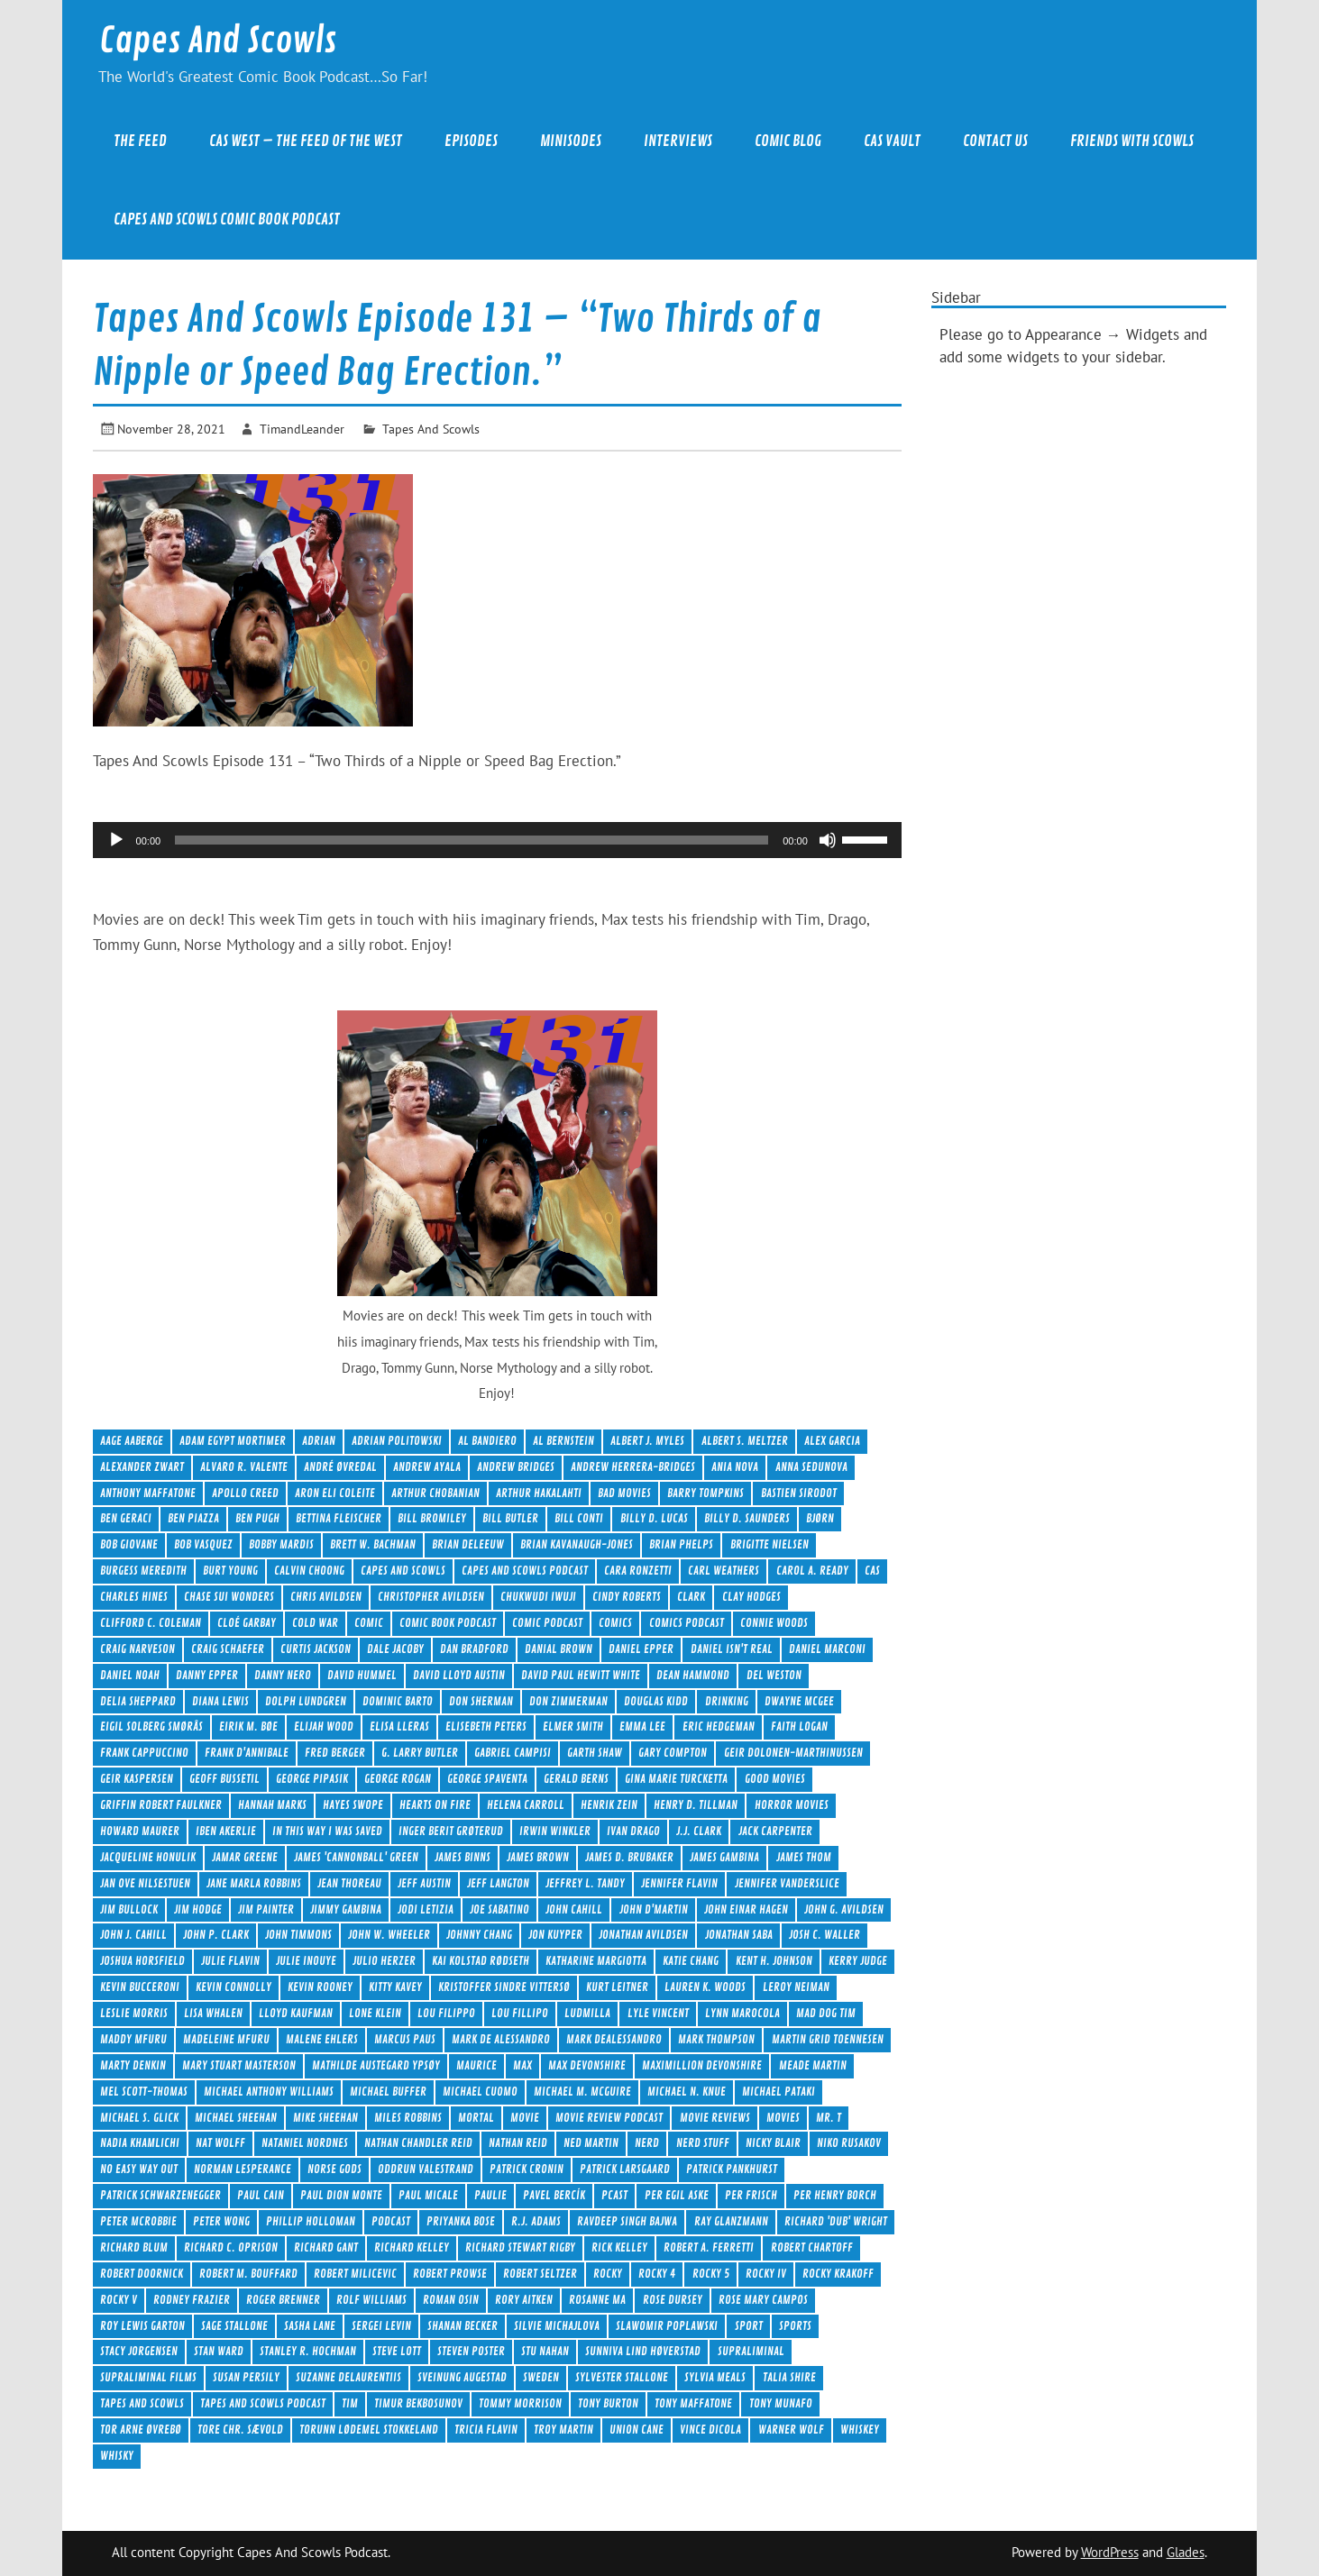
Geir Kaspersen (136, 1778)
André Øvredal (340, 1467)
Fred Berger (335, 1752)
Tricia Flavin (486, 2429)
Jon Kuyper (555, 1934)
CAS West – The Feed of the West (305, 141)
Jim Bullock (129, 1909)
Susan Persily (246, 2377)
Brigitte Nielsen (769, 1544)
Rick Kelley (619, 2247)
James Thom (803, 1857)
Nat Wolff (220, 2143)
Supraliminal (751, 2351)
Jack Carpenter (775, 1831)
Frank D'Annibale (247, 1752)
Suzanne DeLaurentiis (348, 2377)
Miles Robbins (408, 2117)
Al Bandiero (487, 1440)
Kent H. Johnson (774, 1961)
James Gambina (724, 1857)
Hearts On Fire (435, 1805)
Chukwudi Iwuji (538, 1596)
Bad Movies (624, 1493)
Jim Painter (266, 1909)
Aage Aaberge (131, 1440)
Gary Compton (672, 1752)
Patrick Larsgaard (625, 2169)
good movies (775, 1778)
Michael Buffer (388, 2091)
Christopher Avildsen (431, 1596)
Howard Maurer (139, 1831)
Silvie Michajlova (557, 2326)
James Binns (462, 1857)
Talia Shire (789, 2377)
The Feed (140, 141)
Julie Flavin (230, 1961)
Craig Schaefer (227, 1649)
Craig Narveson (137, 1649)
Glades (1186, 2552)
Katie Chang (691, 1961)
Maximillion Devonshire (702, 2065)
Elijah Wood (323, 1726)
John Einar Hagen (746, 1909)
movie (524, 2117)
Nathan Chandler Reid (418, 2143)
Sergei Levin (381, 2326)
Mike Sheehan (325, 2117)
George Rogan (397, 1778)
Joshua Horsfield (142, 1961)
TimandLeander (302, 428)
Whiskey (859, 2429)
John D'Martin (653, 1909)
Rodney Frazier (191, 2299)
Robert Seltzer (540, 2273)
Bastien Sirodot (799, 1493)
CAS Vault (892, 141)
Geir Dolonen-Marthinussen (793, 1752)
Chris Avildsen (326, 1596)
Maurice (476, 2065)
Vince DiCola (710, 2429)
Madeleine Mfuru (226, 2039)
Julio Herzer (384, 1961)
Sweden (541, 2377)
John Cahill (573, 1909)
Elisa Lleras (399, 1726)
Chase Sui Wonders (229, 1596)
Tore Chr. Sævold (240, 2429)
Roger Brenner (283, 2299)
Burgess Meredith (143, 1570)
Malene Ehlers (322, 2039)
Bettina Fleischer (338, 1518)
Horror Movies (792, 1805)
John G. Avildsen (844, 1909)
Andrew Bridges (515, 1467)
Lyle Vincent (658, 2013)
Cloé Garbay (246, 1623)
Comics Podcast (686, 1623)
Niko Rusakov (849, 2143)
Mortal (476, 2117)
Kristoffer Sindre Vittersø (504, 1987)
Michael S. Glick (139, 2117)
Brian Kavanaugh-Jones (576, 1544)
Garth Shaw (594, 1752)
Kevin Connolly (233, 1987)
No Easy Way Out (139, 2169)
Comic (368, 1623)
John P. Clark (216, 1934)
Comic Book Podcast (447, 1623)
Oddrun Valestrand (425, 2169)
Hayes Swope (353, 1805)
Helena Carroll (525, 1805)
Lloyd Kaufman (296, 2013)
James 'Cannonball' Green (356, 1857)
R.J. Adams (536, 2221)
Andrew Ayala (427, 1467)
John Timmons (298, 1934)
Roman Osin (451, 2299)
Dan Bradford (474, 1649)
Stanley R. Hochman (308, 2351)
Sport (749, 2326)
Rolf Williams (371, 2299)
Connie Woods (774, 1623)
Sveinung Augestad (462, 2377)
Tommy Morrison (520, 2403)
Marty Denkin (133, 2065)
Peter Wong (221, 2221)
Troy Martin (563, 2429)
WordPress (1110, 2552)
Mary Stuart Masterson (239, 2065)
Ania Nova (734, 1467)
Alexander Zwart (142, 1467)
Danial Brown (558, 1649)
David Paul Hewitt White (580, 1675)
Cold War (315, 1623)
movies (783, 2117)
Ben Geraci (125, 1518)
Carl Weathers (723, 1570)
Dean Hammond (692, 1675)
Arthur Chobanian (435, 1493)
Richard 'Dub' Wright (835, 2221)
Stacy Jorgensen (139, 2351)
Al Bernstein (563, 1440)
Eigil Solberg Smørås (151, 1726)
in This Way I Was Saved (327, 1831)
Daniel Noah (130, 1675)
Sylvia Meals (715, 2377)
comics (615, 1623)
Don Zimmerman (568, 1701)
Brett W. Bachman (373, 1544)
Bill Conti (578, 1518)
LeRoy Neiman (796, 1987)
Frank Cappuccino (144, 1752)
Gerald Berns (576, 1778)
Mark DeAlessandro (614, 2039)
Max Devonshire (587, 2065)
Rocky (607, 2273)
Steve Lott (396, 2351)
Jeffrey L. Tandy (585, 1883)
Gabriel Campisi (512, 1752)
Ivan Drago (633, 1831)
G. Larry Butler (419, 1752)
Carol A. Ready (812, 1570)
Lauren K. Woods (705, 1987)
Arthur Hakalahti (539, 1493)
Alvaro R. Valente (244, 1467)
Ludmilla (587, 2013)
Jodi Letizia (425, 1909)
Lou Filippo (446, 2013)
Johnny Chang (479, 1934)
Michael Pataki (778, 2091)
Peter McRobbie (138, 2221)
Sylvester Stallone (621, 2377)
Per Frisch (751, 2195)
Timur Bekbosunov (418, 2403)
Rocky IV (766, 2273)
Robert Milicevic (355, 2273)
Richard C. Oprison (231, 2247)
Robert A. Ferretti (709, 2247)
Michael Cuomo (480, 2091)
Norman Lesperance (242, 2169)
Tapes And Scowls (431, 428)
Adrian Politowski (397, 1440)
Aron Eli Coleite (335, 1493)
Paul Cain (260, 2195)
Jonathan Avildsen (643, 1934)
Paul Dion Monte (341, 2195)
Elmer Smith (573, 1726)
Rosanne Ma (597, 2299)
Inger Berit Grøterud (450, 1831)
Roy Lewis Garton (142, 2326)
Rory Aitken (524, 2299)
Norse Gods (334, 2169)
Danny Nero (282, 1675)
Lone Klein (375, 2013)
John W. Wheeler (389, 1934)
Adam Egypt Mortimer (232, 1440)
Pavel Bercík (554, 2195)
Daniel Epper (641, 1649)
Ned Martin (590, 2143)
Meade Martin (813, 2065)
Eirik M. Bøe (248, 1726)
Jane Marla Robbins (253, 1883)
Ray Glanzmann (731, 2221)
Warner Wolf (791, 2429)
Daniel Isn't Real (732, 1649)
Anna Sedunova (811, 1467)
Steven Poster (471, 2351)
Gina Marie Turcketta (676, 1778)
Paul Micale (428, 2195)
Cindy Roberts (626, 1596)
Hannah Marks (272, 1805)
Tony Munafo (780, 2403)
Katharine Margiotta (595, 1961)
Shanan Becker (462, 2326)
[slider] (471, 840)
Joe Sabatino (499, 1909)
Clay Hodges (751, 1596)
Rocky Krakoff (838, 2273)
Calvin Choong (309, 1570)
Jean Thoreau (349, 1883)
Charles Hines (134, 1596)
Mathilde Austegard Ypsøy (376, 2065)
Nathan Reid (518, 2143)
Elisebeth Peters (486, 1726)
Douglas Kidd (656, 1701)
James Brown (538, 1857)
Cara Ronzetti (638, 1570)
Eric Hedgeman (718, 1726)
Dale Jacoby (395, 1649)
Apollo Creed (245, 1493)
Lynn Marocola (742, 2013)
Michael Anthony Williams (269, 2091)
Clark (691, 1596)
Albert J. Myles (647, 1440)
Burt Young (230, 1570)
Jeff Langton (498, 1883)
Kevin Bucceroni (139, 1987)
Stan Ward (218, 2351)
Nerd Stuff (702, 2143)
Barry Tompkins (705, 1493)
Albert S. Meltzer (744, 1440)
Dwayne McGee (799, 1701)
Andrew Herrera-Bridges (633, 1467)
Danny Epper (207, 1675)
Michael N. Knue (686, 2091)
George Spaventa (487, 1778)
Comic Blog (788, 141)
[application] (497, 840)
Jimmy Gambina (345, 1909)
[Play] (116, 840)
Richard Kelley (411, 2247)
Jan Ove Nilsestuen (145, 1883)
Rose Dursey (672, 2299)
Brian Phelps (681, 1544)
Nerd (647, 2143)
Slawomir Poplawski (667, 2326)
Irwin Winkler (555, 1831)
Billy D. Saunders (747, 1518)
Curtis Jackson (315, 1649)
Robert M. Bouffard (248, 2273)
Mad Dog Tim (826, 2013)
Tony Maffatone (693, 2403)
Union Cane (636, 2429)
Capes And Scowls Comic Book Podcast (227, 219)
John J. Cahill (133, 1934)
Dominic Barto (397, 1701)
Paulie (490, 2195)
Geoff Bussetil (224, 1778)
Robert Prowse (450, 2273)
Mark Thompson (716, 2039)
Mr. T (828, 2117)
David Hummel (362, 1675)
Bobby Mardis (281, 1544)
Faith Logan (799, 1726)
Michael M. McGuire (582, 2091)
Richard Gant (326, 2247)
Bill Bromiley (432, 1518)
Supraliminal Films (148, 2377)
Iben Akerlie (226, 1831)
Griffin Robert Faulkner (161, 1805)
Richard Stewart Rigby (520, 2247)
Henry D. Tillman (695, 1805)
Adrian (318, 1440)
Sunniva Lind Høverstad (643, 2351)
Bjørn (820, 1518)
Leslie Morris (134, 2013)
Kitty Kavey (395, 1987)
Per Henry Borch (834, 2195)
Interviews (678, 141)
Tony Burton (608, 2403)
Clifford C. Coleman (150, 1623)
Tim (350, 2403)
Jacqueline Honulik (148, 1857)
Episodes (471, 141)
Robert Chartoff (812, 2247)
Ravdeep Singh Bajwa (627, 2221)
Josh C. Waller (824, 1934)
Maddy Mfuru (133, 2039)
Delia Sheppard (138, 1701)
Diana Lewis (220, 1701)
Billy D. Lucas (654, 1518)
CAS (872, 1570)
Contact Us (995, 141)
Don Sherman (481, 1701)
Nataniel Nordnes (304, 2143)
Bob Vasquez (203, 1544)
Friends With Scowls (1132, 141)
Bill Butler (510, 1518)
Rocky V (118, 2299)
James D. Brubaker (629, 1857)
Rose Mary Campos (763, 2299)
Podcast (390, 2221)
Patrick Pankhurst (731, 2169)
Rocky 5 (710, 2273)
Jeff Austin (424, 1883)
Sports (795, 2326)
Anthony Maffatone (148, 1493)
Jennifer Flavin (679, 1883)
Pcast (614, 2195)
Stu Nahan (545, 2351)
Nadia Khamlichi (139, 2143)
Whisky (116, 2455)
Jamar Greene (245, 1857)
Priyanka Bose (460, 2221)
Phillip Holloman (310, 2221)
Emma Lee (642, 1726)
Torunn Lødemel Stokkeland (368, 2429)
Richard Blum (134, 2247)
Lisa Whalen (213, 2013)
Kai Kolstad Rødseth (480, 1961)
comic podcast (547, 1623)
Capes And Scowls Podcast (525, 1570)
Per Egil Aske (677, 2195)
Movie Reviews (715, 2117)
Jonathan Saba (739, 1934)
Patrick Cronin (526, 2169)
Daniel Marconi (827, 1649)
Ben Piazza (193, 1518)
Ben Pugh (257, 1518)
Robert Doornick (141, 2273)
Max (522, 2065)
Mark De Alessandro (501, 2039)
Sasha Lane (309, 2326)
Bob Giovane (129, 1544)
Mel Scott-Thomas (144, 2091)
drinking (726, 1701)
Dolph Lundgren (305, 1701)
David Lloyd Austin (459, 1675)
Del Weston (774, 1675)
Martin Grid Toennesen (828, 2039)
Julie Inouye (306, 1961)
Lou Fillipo (519, 2013)
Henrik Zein (609, 1805)
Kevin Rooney (320, 1987)
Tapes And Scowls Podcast (262, 2403)
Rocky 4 (656, 2273)
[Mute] (828, 840)
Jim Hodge (198, 1909)
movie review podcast (609, 2117)
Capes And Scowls (217, 41)
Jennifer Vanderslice (787, 1883)
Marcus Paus (404, 2039)
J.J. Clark (698, 1831)
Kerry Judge (858, 1961)
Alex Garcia (832, 1440)
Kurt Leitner (617, 1987)
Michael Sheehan (236, 2117)
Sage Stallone (234, 2326)
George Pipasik (312, 1778)
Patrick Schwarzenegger (160, 2195)
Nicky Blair (773, 2143)
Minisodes (570, 141)
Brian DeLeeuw (468, 1544)
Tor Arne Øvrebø (140, 2429)
